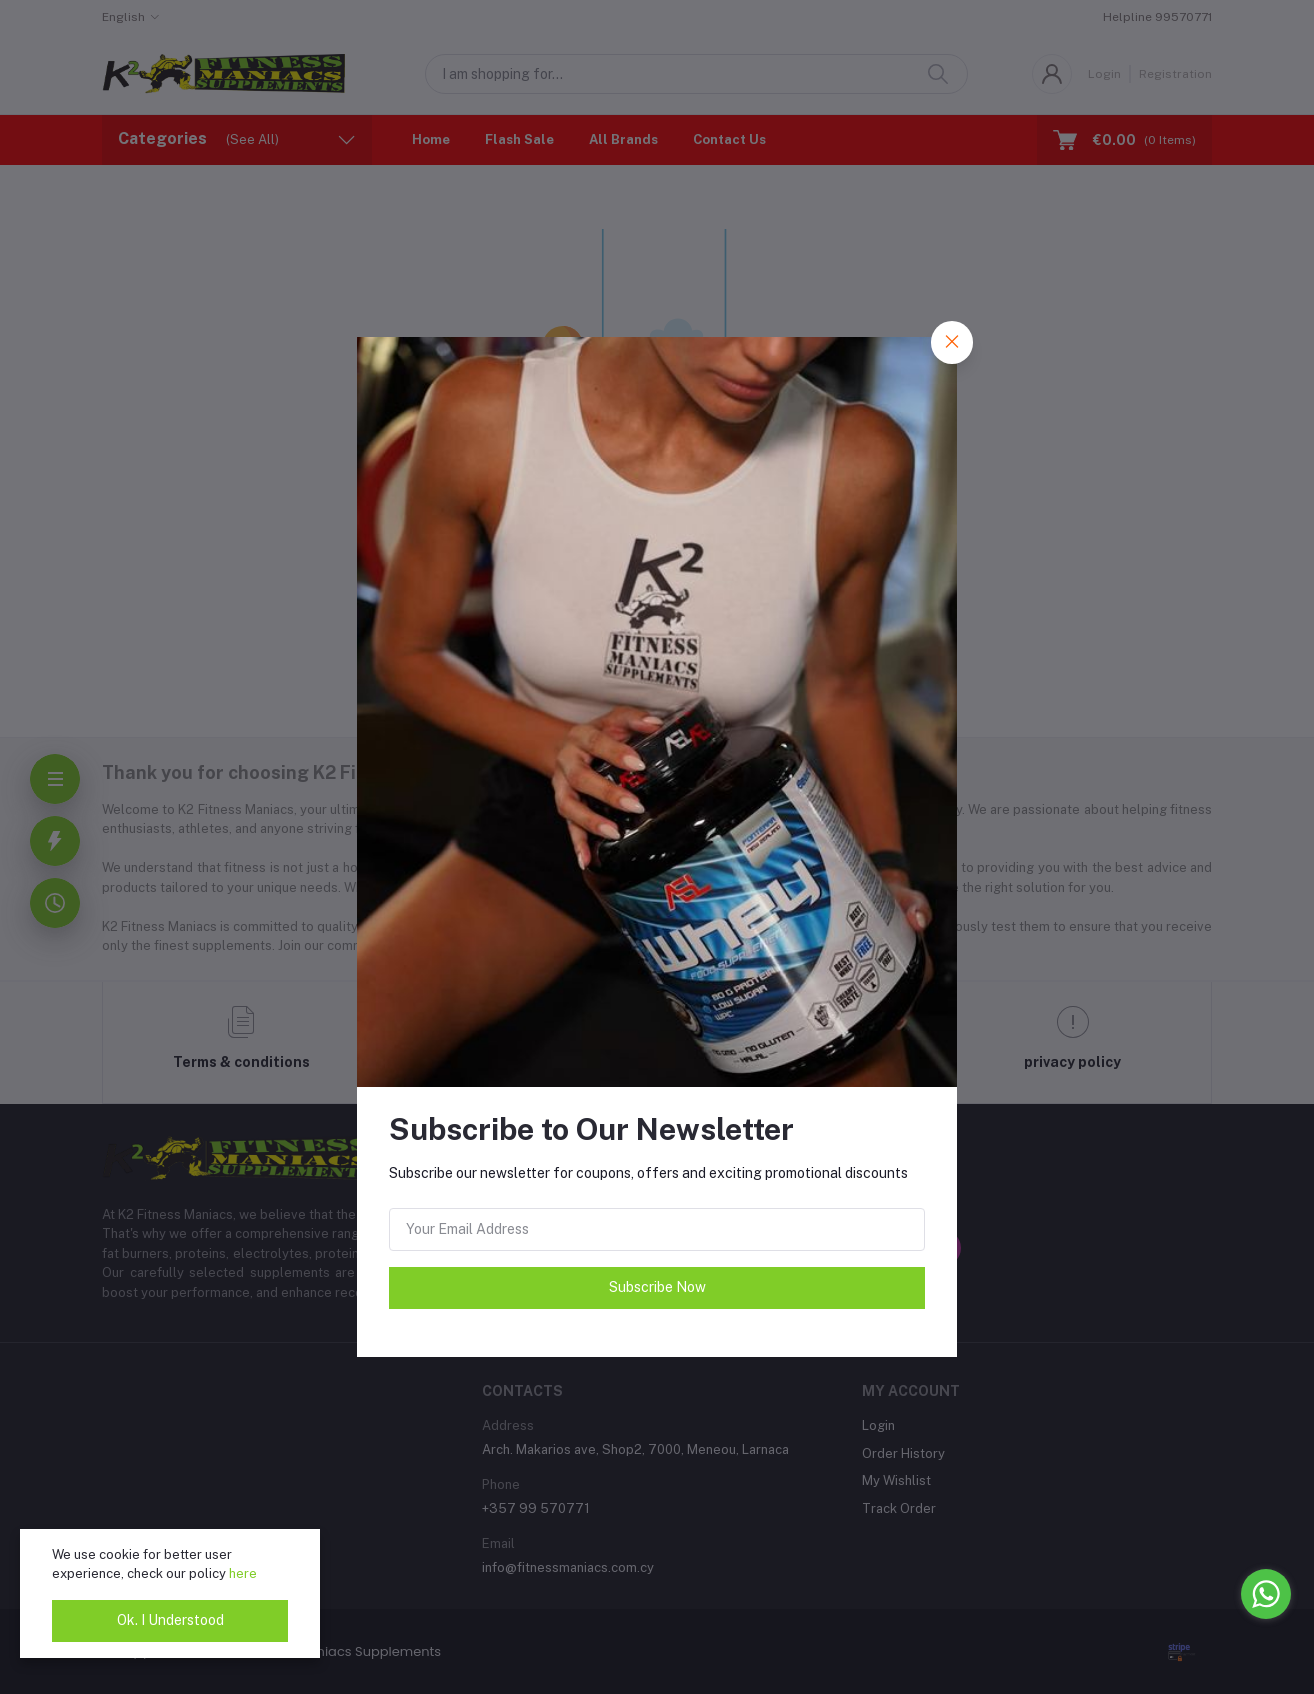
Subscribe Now (657, 1287)
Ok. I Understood (170, 1620)
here (243, 1573)
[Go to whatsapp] (1266, 1594)
